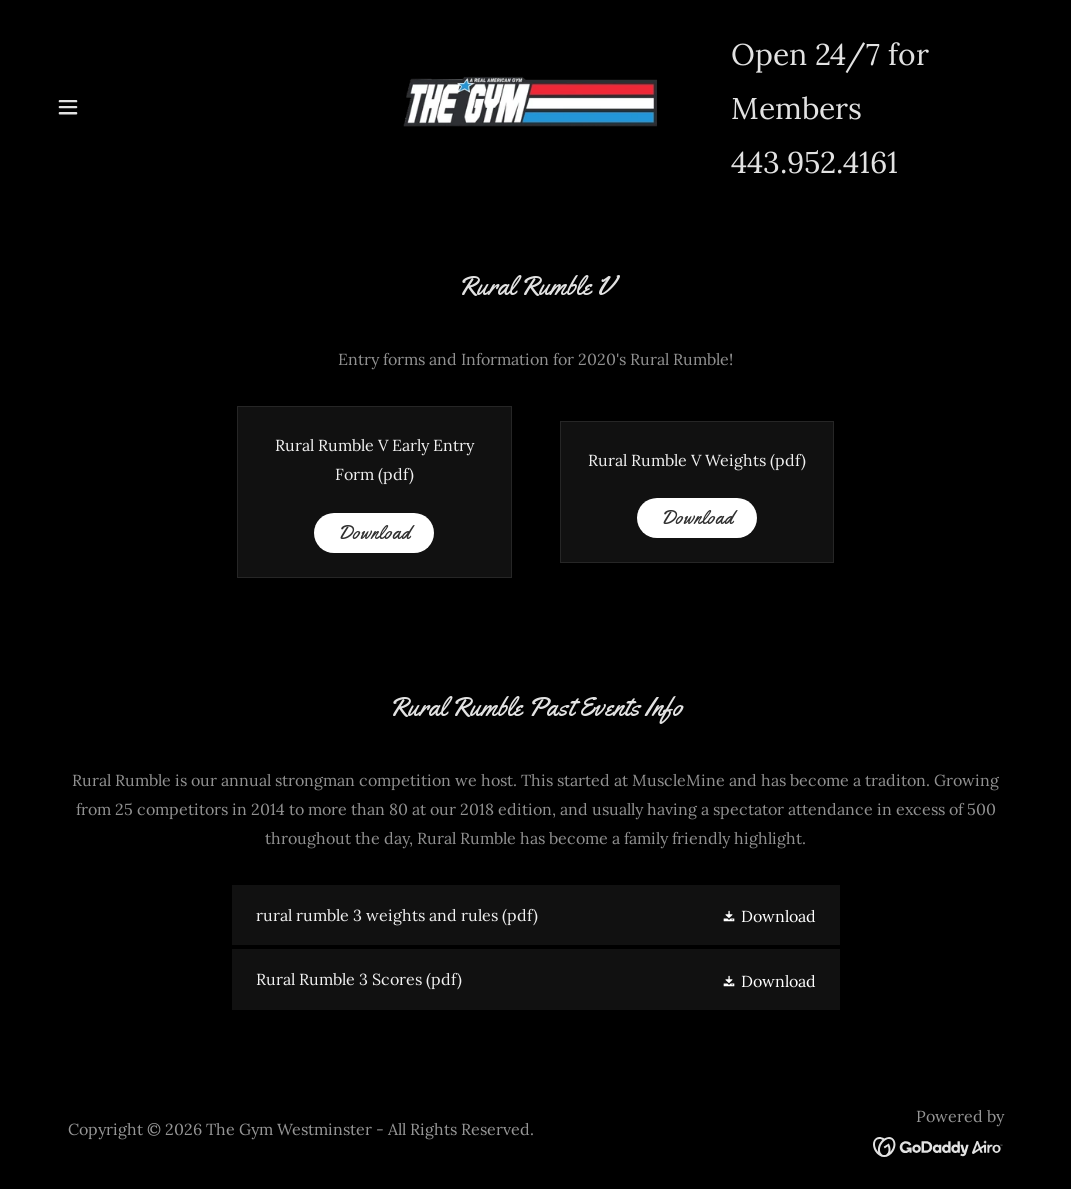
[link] (536, 105)
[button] (68, 107)
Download (374, 533)
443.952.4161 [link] (814, 162)
